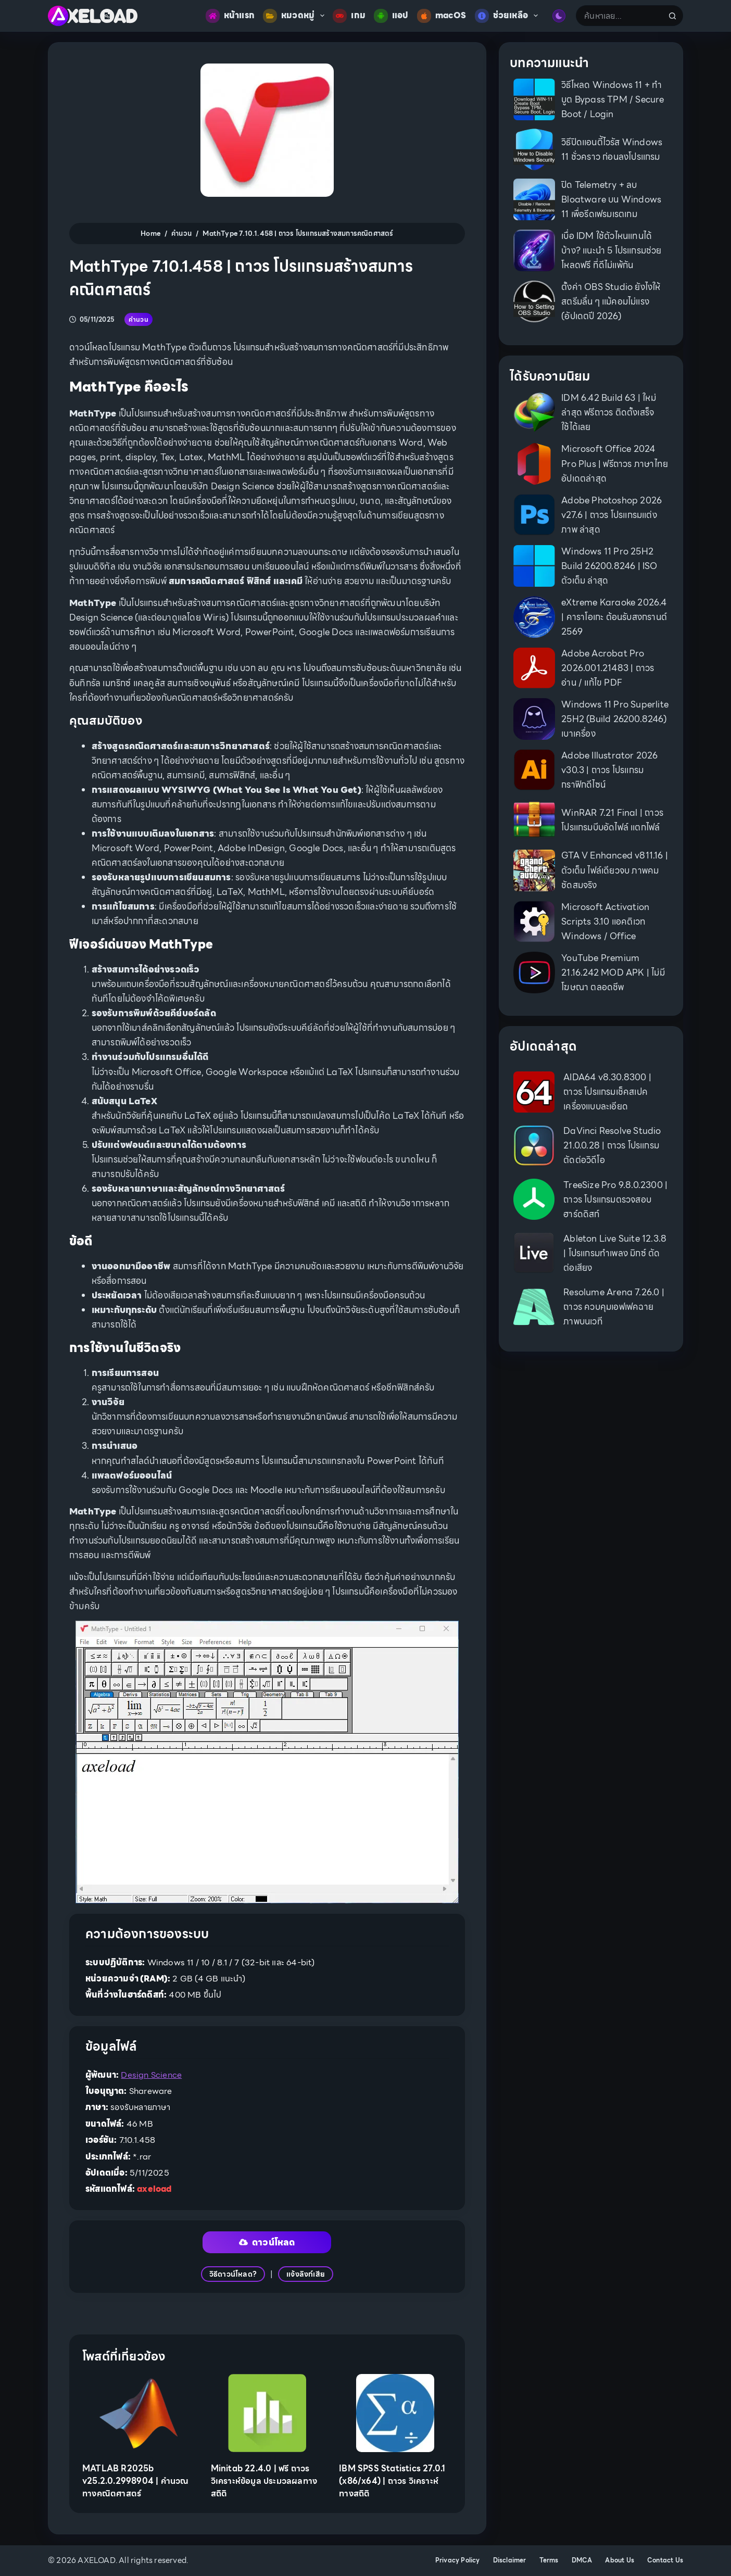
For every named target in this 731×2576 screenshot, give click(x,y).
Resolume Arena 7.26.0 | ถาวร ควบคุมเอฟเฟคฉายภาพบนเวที (613, 1306)
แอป (391, 16)
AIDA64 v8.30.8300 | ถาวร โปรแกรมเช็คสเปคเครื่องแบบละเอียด (607, 1091)
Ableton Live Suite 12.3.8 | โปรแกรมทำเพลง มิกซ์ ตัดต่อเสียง (614, 1253)
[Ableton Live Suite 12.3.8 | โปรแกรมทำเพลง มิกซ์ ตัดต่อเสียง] (533, 1252)
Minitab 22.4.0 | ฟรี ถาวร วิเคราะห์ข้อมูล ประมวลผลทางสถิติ (264, 2481)
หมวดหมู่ (296, 16)
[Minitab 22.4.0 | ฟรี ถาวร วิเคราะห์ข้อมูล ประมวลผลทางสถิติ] (267, 2413)
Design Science (151, 2074)
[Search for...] (619, 15)
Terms (549, 2560)
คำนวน (138, 319)
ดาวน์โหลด (267, 2242)
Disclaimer (509, 2560)
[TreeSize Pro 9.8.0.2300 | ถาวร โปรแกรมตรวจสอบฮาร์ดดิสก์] (533, 1199)
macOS (442, 16)
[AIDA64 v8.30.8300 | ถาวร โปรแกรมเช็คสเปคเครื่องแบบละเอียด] (533, 1092)
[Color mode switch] (558, 15)
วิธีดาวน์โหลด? (233, 2274)
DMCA (582, 2560)
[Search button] (672, 15)
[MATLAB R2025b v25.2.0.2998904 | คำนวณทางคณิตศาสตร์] (138, 2413)
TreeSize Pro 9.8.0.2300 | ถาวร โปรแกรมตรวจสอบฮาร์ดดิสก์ (615, 1199)
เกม (349, 16)
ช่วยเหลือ (509, 16)
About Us (619, 2560)
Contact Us (665, 2560)
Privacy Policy (457, 2560)
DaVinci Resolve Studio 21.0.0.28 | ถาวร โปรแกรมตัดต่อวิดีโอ (612, 1145)
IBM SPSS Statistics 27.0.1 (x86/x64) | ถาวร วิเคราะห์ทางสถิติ (392, 2481)
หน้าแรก (230, 16)
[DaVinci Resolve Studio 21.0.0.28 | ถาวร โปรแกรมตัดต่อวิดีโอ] (533, 1145)
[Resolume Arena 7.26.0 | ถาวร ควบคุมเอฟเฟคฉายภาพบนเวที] (533, 1307)
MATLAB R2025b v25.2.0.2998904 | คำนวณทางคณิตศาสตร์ (135, 2481)
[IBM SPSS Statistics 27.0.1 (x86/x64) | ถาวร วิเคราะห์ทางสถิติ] (395, 2413)
